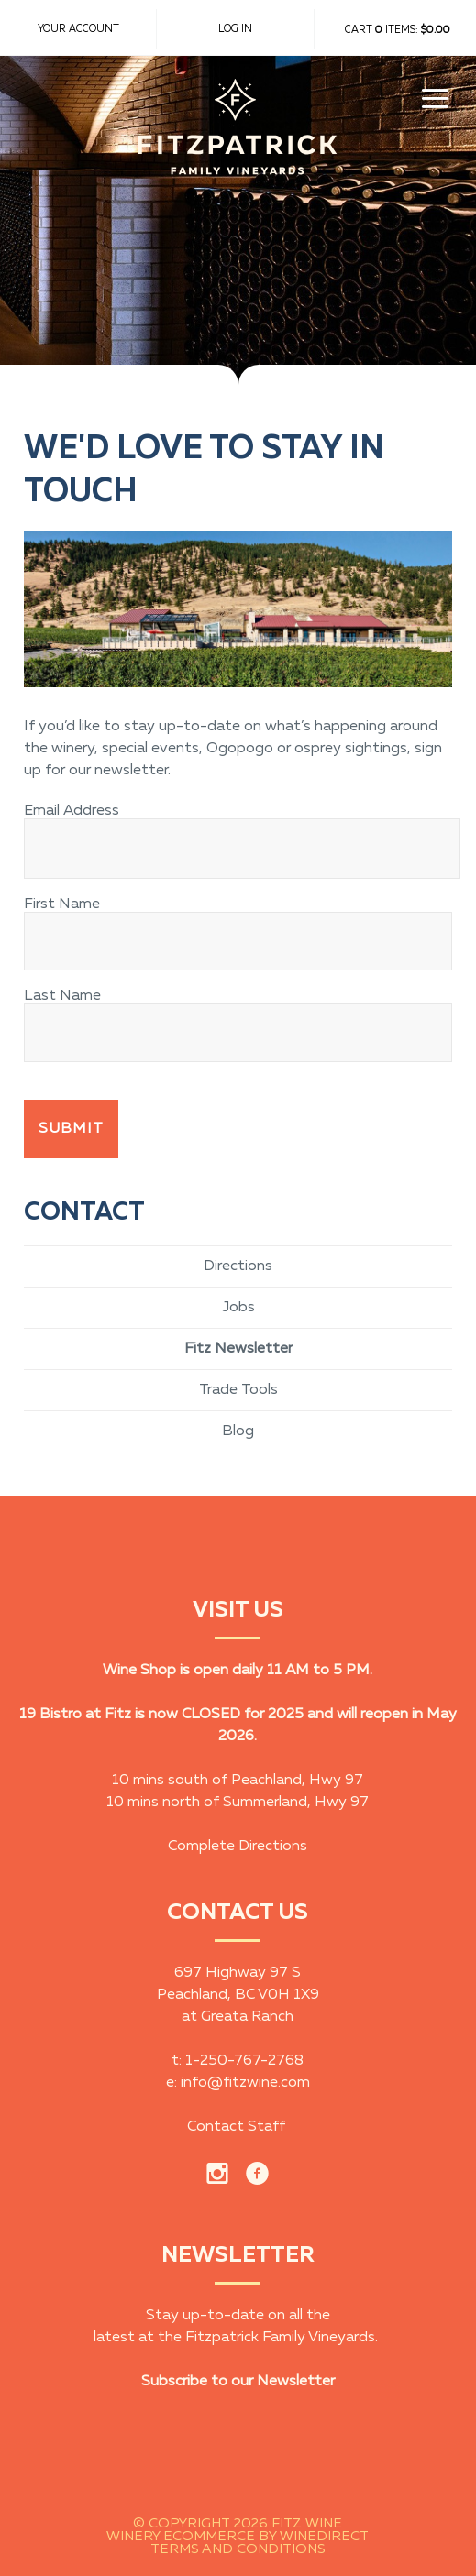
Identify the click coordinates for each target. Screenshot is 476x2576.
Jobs (238, 1307)
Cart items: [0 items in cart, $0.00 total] (397, 30)
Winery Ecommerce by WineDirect (237, 2536)
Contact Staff (236, 2127)
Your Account (78, 29)
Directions (238, 1266)
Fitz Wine (237, 142)
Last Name (62, 996)
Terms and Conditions (237, 2549)
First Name (62, 904)
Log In (235, 29)
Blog (238, 1431)
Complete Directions (237, 1846)
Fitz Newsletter (238, 1349)
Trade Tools (238, 1390)
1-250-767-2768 (244, 2061)
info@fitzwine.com (245, 2083)
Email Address (71, 811)
